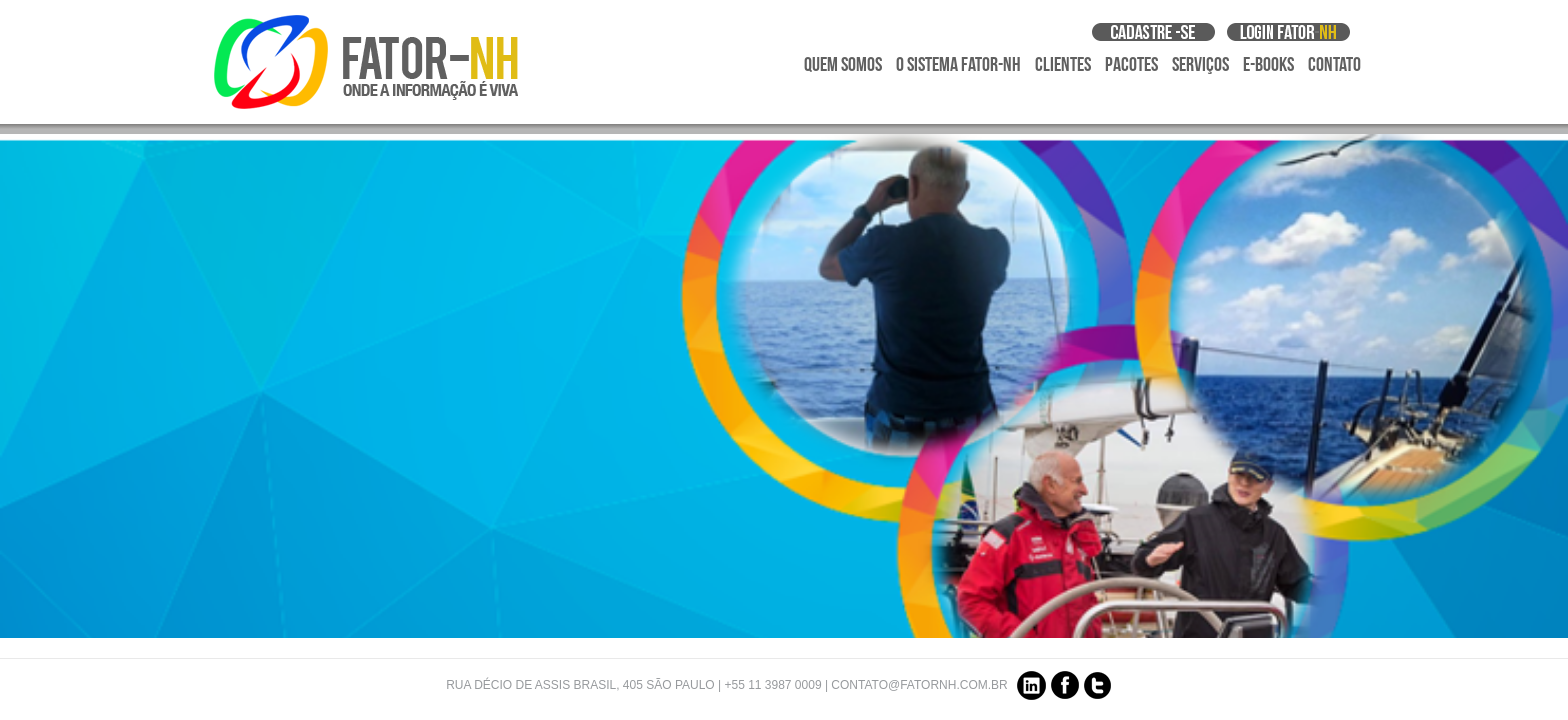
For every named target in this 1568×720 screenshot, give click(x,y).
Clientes (1063, 65)
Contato (1334, 65)
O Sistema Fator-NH (958, 65)
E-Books (1268, 65)
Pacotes (1131, 65)
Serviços (1200, 65)
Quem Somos (843, 65)
